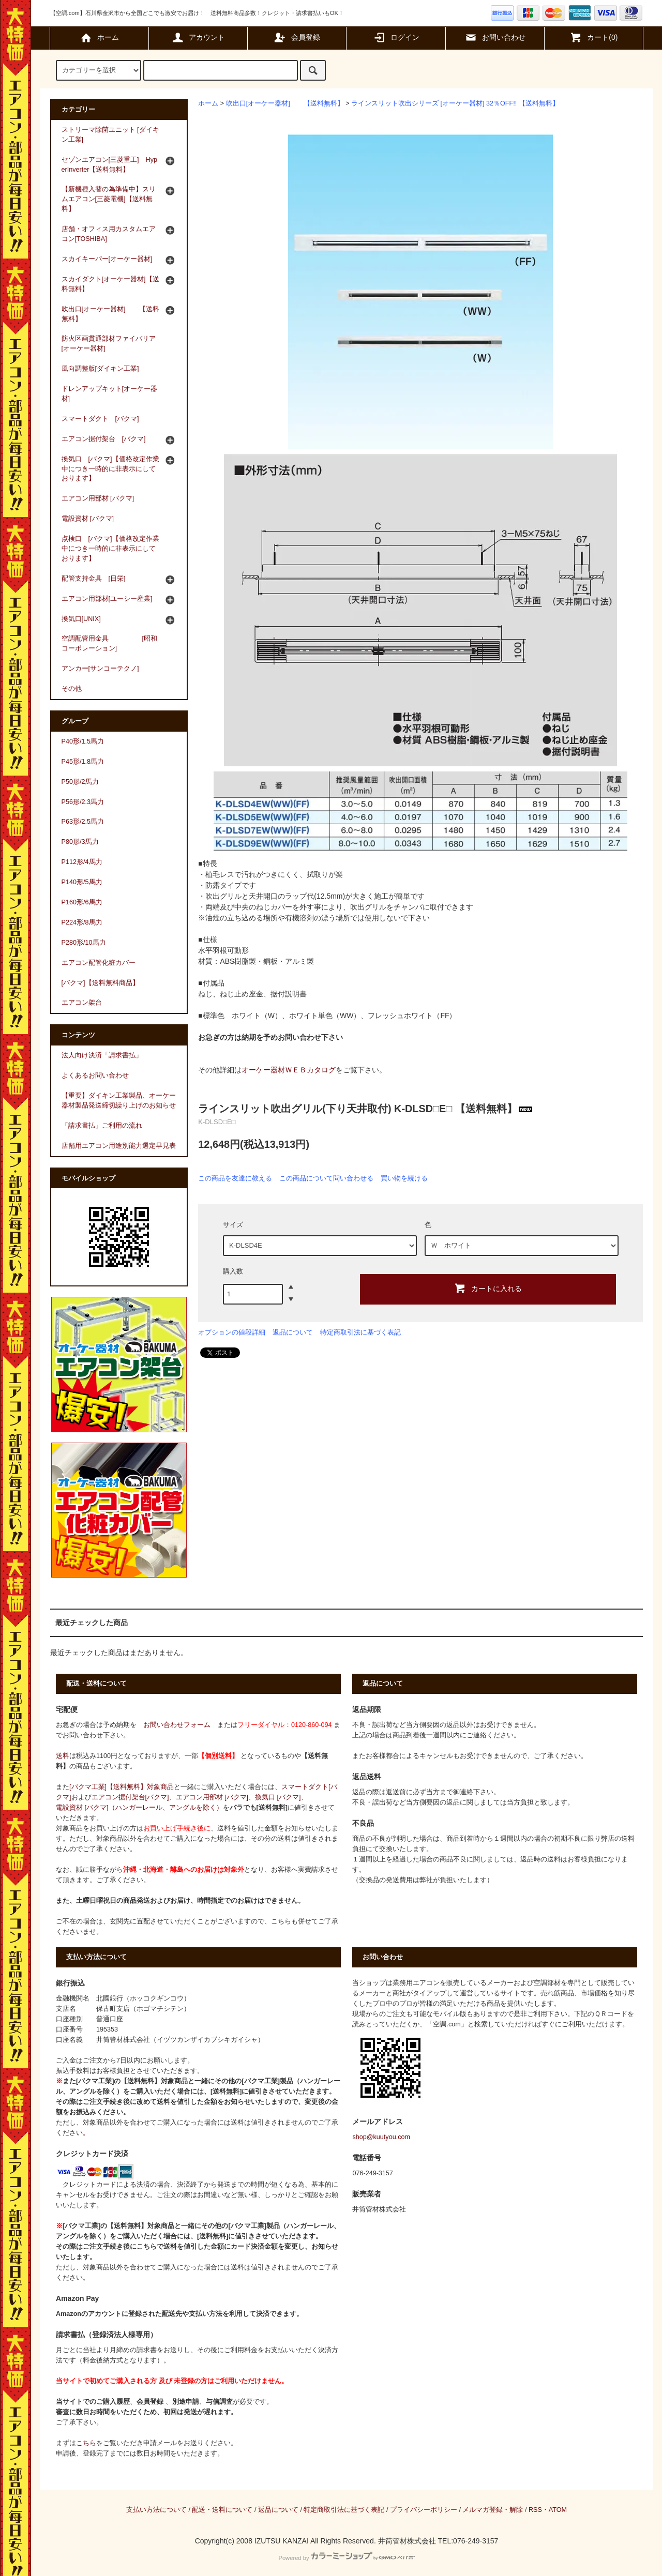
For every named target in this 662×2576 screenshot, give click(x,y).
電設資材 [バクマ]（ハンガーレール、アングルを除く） (139, 1807)
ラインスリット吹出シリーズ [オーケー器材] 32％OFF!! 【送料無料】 (455, 103)
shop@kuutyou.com (381, 2137)
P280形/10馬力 (84, 942)
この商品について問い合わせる (326, 1178)
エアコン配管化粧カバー (99, 962)
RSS (535, 2509)
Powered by (346, 2558)
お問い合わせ (494, 37)
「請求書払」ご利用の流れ (102, 1125)
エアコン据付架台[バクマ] (130, 1797)
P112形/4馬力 (82, 862)
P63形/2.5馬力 (83, 821)
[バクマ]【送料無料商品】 (100, 983)
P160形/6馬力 (82, 902)
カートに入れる (488, 1288)
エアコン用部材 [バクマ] (212, 1797)
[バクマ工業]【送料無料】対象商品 (121, 1787)
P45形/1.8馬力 (83, 761)
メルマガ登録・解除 (492, 2509)
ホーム (99, 37)
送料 (62, 1756)
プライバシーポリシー (423, 2509)
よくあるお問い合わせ (95, 1075)
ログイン (396, 37)
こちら (86, 2443)
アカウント (198, 37)
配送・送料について (222, 2509)
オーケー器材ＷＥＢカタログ (289, 1070)
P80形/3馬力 (80, 841)
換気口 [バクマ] (278, 1797)
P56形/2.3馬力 (83, 802)
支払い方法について (156, 2509)
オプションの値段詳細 (231, 1332)
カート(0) (593, 37)
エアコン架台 (82, 1002)
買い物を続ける (404, 1178)
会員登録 (297, 37)
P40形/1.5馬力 (83, 741)
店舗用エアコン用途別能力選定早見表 (119, 1145)
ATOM (558, 2509)
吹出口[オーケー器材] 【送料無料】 (285, 103)
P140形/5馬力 (82, 882)
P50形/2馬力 (80, 781)
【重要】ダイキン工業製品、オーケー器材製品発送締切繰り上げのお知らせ (119, 1100)
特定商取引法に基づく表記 (360, 1332)
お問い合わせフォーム (176, 1725)
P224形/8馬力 (82, 922)
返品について (293, 1332)
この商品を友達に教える (235, 1178)
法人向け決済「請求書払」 (102, 1055)
